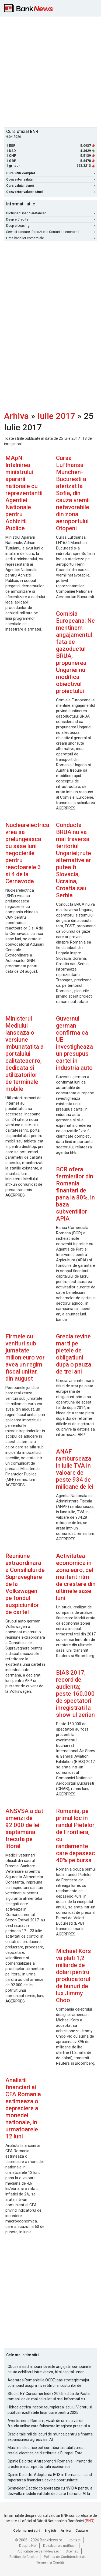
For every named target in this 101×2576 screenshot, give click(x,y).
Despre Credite (50, 219)
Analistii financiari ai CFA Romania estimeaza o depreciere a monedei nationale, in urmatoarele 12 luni (23, 2108)
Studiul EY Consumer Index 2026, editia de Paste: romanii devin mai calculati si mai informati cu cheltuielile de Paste (49, 2396)
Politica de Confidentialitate (65, 2557)
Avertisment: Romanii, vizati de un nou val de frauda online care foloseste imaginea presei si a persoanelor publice (49, 2423)
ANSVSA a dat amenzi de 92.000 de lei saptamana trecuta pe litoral (24, 1828)
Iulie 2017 (56, 416)
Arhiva (16, 416)
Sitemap (72, 2551)
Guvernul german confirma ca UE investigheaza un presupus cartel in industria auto (74, 1043)
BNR (89, 2521)
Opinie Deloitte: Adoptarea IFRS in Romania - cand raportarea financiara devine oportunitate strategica (50, 2477)
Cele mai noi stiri (26, 2530)
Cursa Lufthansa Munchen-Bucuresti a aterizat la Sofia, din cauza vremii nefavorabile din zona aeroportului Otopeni (73, 493)
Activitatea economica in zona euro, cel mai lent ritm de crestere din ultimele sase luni (76, 1576)
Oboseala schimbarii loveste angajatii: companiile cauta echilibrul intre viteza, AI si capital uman (49, 2369)
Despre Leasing (50, 226)
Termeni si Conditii (50, 2562)
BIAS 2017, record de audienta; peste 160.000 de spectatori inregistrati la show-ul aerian (75, 1693)
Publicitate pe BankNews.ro (38, 2551)
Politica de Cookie (23, 2557)
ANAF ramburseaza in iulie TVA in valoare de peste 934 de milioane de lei (74, 1469)
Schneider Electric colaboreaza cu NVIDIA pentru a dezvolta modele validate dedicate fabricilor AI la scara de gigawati (50, 2491)
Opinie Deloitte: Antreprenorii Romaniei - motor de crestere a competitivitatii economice (50, 2464)
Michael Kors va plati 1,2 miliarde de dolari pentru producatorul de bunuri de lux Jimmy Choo (73, 1976)
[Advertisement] (50, 71)
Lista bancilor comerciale (50, 238)
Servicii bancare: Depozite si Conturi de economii (50, 232)
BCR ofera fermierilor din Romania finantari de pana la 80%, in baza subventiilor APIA (75, 1194)
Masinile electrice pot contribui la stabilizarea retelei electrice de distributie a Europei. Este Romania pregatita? (45, 2450)
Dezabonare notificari (59, 2546)
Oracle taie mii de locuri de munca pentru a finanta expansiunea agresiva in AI (50, 2437)
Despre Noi (28, 2546)
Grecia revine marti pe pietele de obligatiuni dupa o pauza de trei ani (73, 1354)
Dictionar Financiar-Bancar (50, 213)
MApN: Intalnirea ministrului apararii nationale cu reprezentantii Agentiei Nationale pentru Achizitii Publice (24, 493)
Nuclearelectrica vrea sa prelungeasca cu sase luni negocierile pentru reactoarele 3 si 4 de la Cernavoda (27, 853)
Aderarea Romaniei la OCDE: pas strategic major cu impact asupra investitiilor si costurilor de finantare (48, 2383)
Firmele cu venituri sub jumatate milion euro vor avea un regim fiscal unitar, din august (25, 1357)
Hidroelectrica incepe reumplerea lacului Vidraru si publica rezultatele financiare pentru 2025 (50, 2410)
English (50, 2530)
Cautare (81, 2530)
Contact (74, 2540)
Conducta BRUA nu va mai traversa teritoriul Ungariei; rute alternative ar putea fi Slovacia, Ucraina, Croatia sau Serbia (73, 860)
